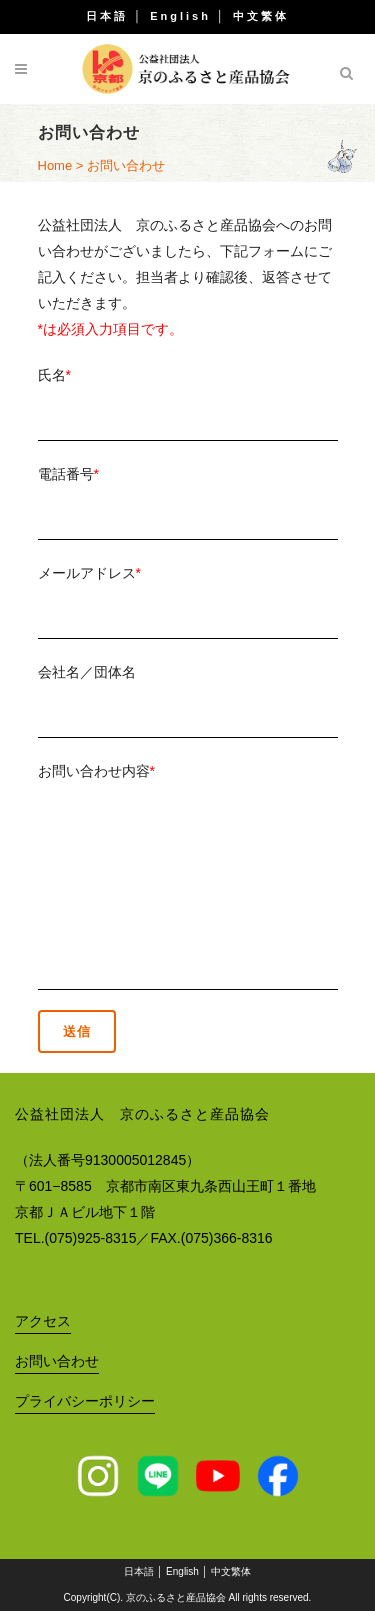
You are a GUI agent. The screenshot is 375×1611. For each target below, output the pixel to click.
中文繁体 (261, 16)
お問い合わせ (57, 1361)
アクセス (43, 1321)
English (180, 16)
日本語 (107, 16)
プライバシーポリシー (85, 1401)
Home (55, 165)
